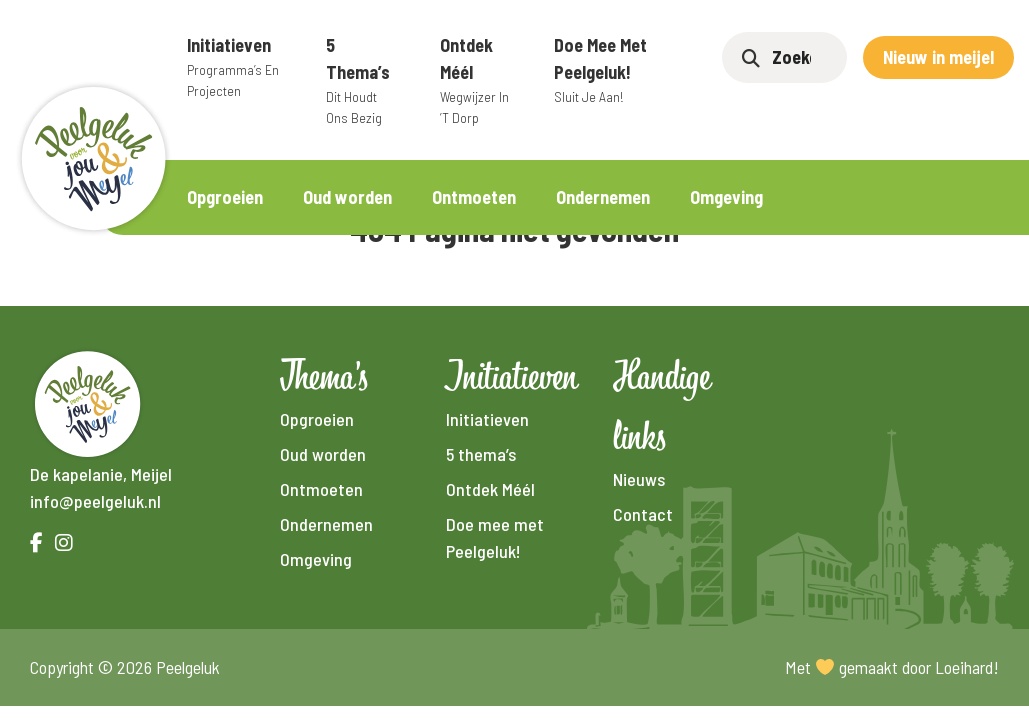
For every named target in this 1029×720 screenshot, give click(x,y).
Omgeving (726, 197)
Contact (643, 514)
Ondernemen (603, 197)
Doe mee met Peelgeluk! (612, 70)
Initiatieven (237, 67)
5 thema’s (363, 81)
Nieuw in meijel (938, 57)
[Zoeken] (799, 57)
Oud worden (347, 197)
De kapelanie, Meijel (101, 474)
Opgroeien (225, 197)
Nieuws (639, 479)
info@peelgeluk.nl (95, 501)
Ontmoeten (474, 197)
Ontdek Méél (477, 81)
